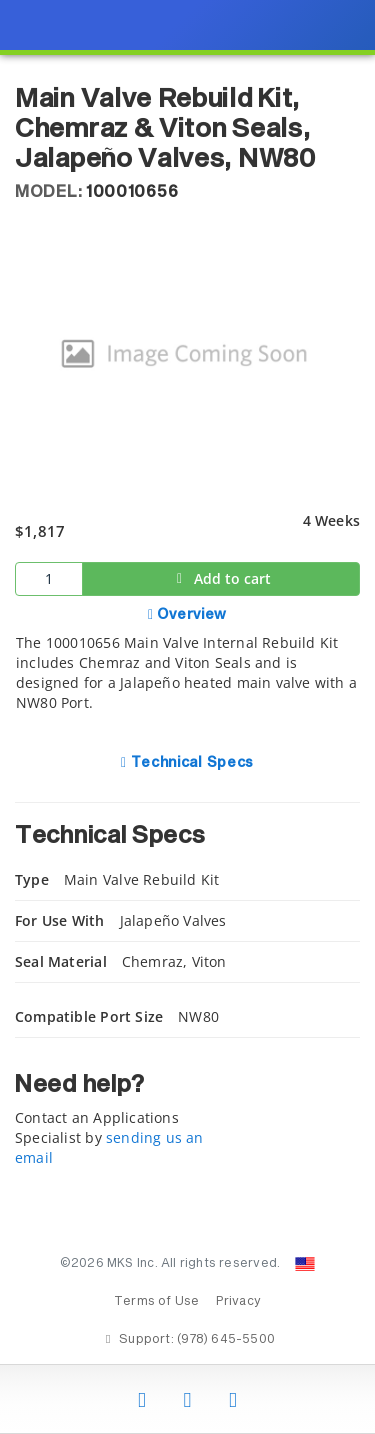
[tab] (187, 670)
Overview (190, 615)
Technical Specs (190, 763)
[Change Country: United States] (305, 1264)
